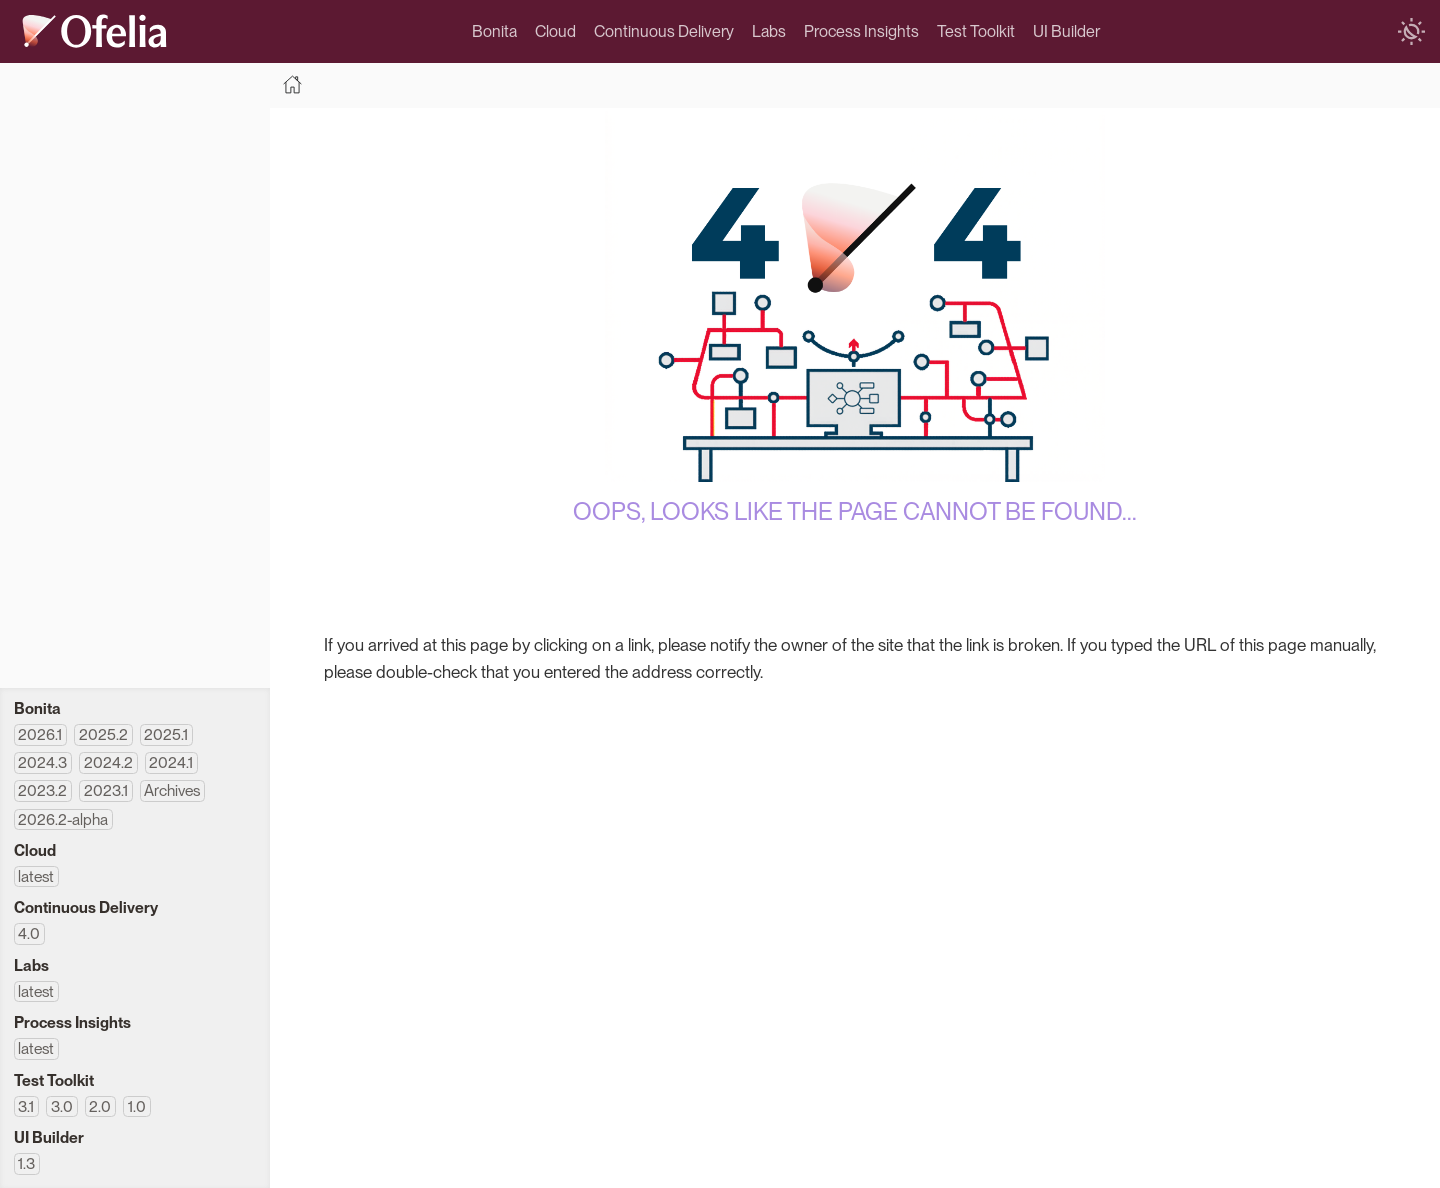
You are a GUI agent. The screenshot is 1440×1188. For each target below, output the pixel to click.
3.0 (62, 1106)
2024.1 (171, 762)
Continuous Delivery (664, 31)
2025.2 (103, 734)
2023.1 (106, 790)
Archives (172, 790)
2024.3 (42, 762)
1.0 (137, 1106)
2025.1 (166, 734)
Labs (769, 31)
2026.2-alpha (63, 819)
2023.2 (42, 790)
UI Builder (1066, 31)
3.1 (26, 1106)
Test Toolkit (976, 31)
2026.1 (40, 734)
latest (36, 876)
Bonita (494, 31)
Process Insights (861, 31)
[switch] (1411, 32)
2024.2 (108, 762)
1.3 (26, 1163)
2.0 (100, 1106)
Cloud (555, 31)
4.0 (29, 933)
